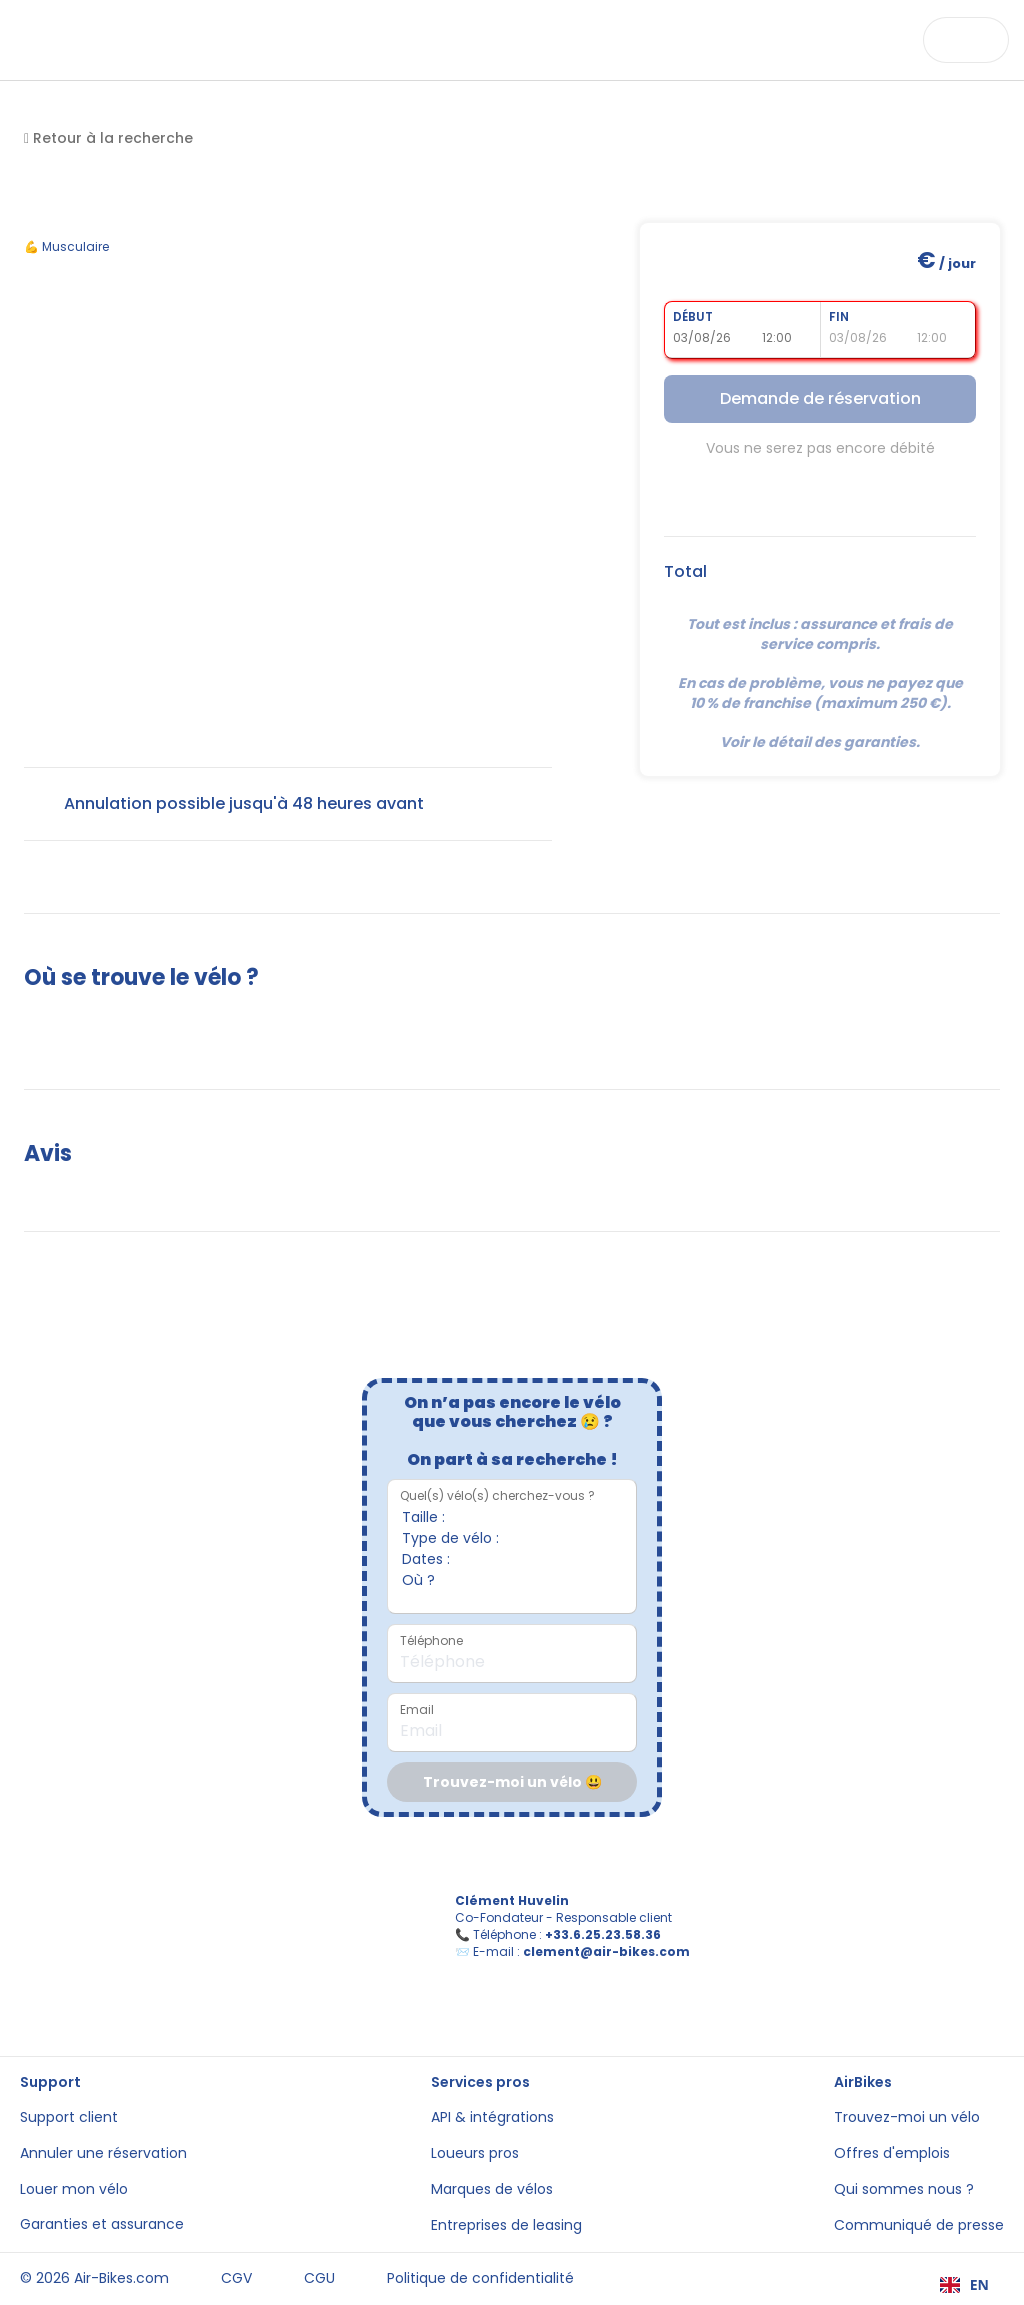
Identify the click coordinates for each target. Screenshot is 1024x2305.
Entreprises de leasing (506, 2225)
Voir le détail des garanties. (820, 742)
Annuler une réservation (103, 2153)
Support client (69, 2117)
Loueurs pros (475, 2153)
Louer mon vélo (74, 2189)
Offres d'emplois (892, 2153)
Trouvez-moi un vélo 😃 (512, 1782)
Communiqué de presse (919, 2225)
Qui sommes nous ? (904, 2189)
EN (964, 2285)
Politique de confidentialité (480, 2278)
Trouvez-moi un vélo (907, 2117)
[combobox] (964, 2285)
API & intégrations (492, 2117)
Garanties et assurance (102, 2224)
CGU (319, 2278)
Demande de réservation (820, 398)
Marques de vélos (492, 2189)
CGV (236, 2278)
